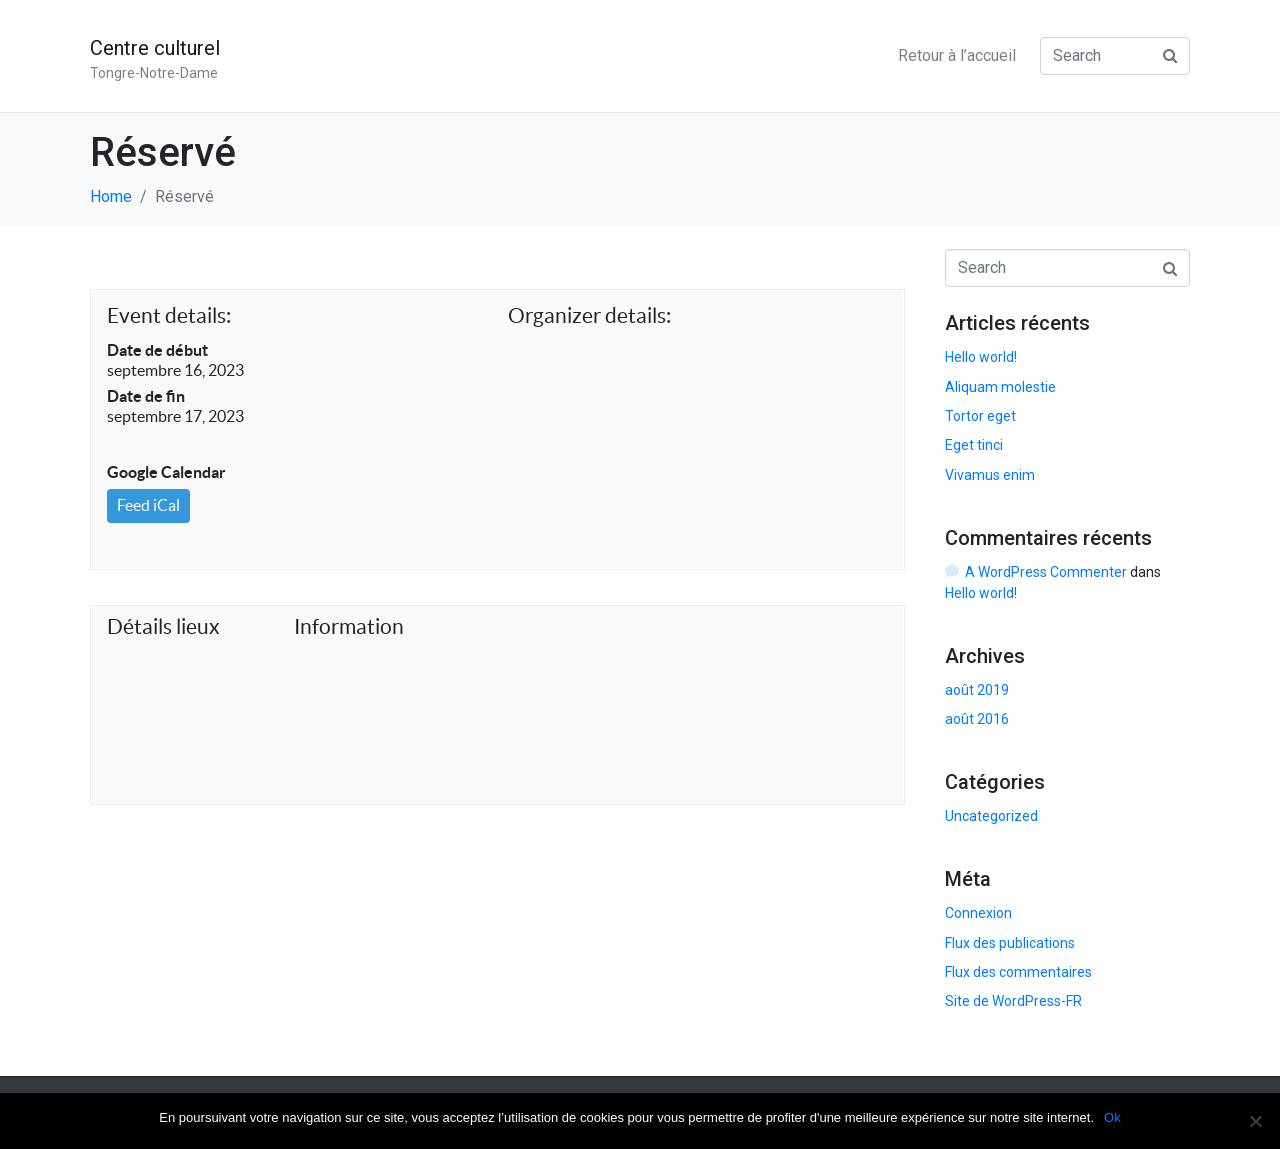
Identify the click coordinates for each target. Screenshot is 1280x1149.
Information (349, 626)
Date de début (157, 350)
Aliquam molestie (1000, 387)
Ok (1112, 1117)
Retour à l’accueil (957, 55)
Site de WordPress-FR (1013, 1001)
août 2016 (977, 719)
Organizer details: (589, 315)
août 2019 (977, 690)
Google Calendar (166, 472)
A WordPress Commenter (1046, 572)
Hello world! (981, 357)
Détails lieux (163, 626)
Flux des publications (1010, 943)
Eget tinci (974, 445)
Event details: (169, 315)
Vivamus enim (990, 475)
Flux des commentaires (1018, 972)
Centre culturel (155, 48)
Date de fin (146, 396)
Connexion (978, 913)
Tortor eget (980, 416)
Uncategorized (991, 816)
